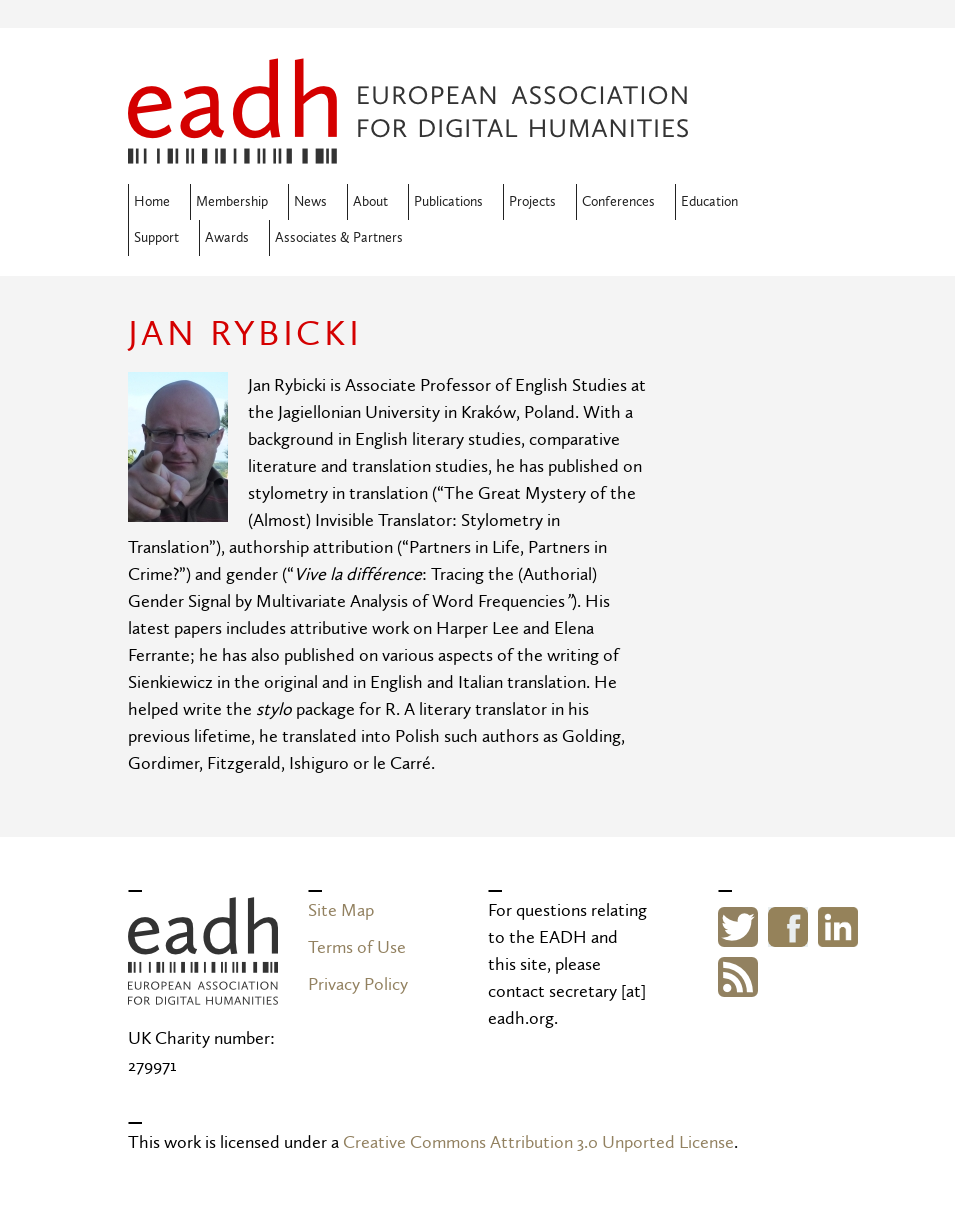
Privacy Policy (358, 984)
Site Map (341, 910)
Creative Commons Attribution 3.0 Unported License (538, 1142)
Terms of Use (357, 947)
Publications (448, 202)
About (370, 202)
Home (152, 202)
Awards (227, 238)
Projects (532, 202)
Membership (232, 202)
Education (709, 202)
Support (156, 238)
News (310, 202)
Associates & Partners (339, 238)
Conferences (618, 202)
